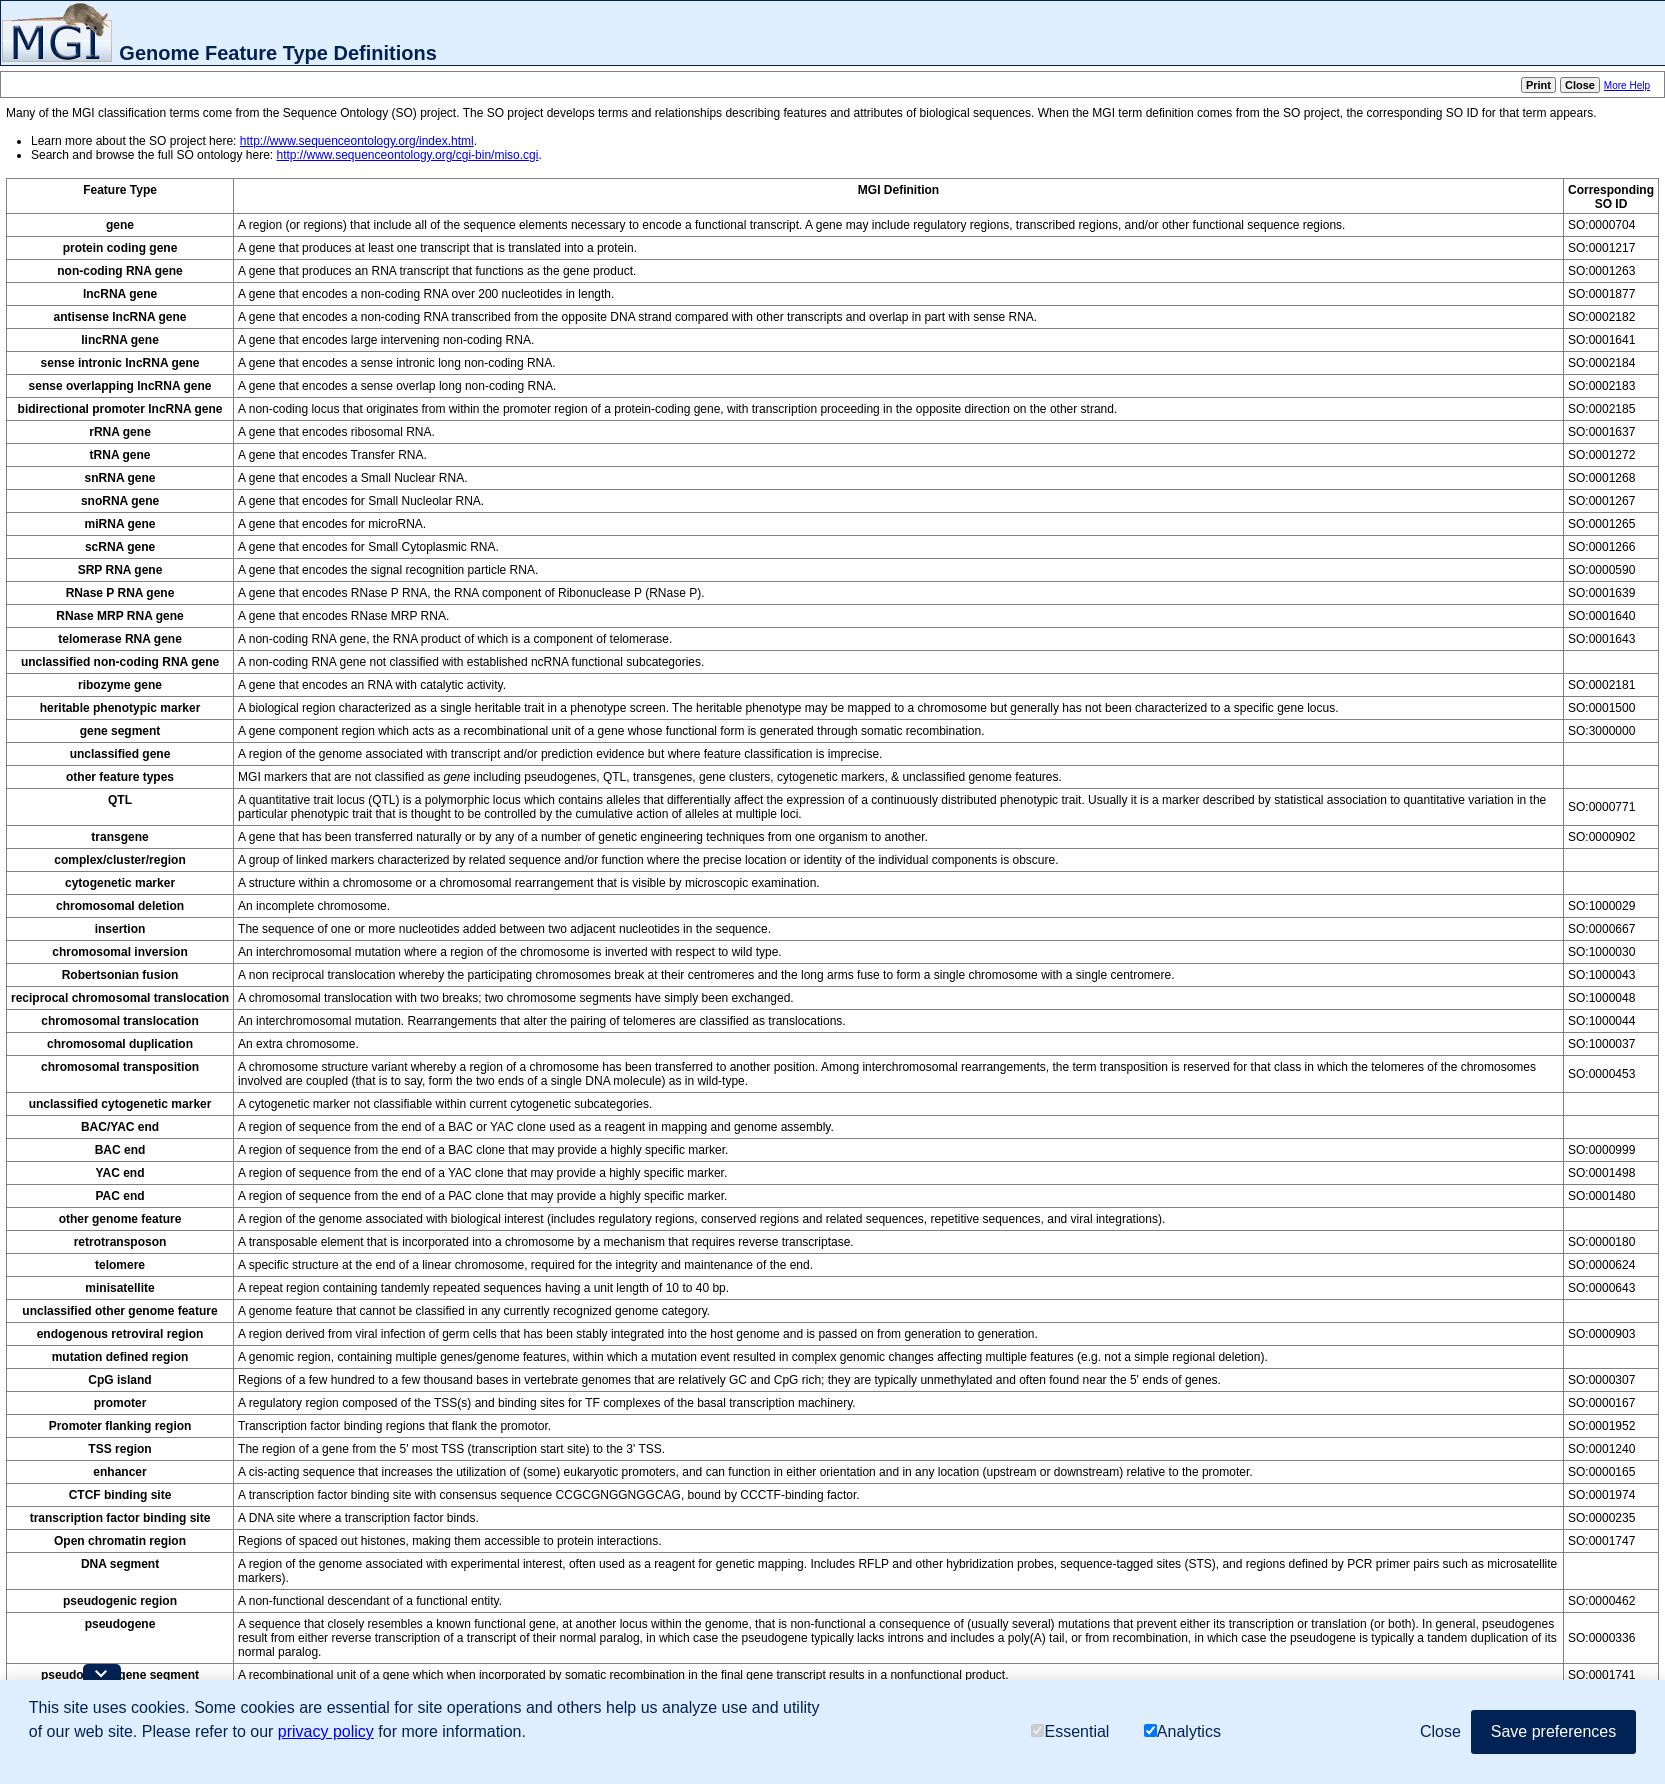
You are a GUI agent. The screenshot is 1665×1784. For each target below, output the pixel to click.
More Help (1627, 85)
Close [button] (1440, 1731)
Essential (1070, 1731)
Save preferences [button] (1553, 1731)
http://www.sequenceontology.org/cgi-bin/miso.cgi (407, 155)
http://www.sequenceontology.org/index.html (357, 141)
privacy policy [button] (326, 1731)
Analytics (1182, 1731)
